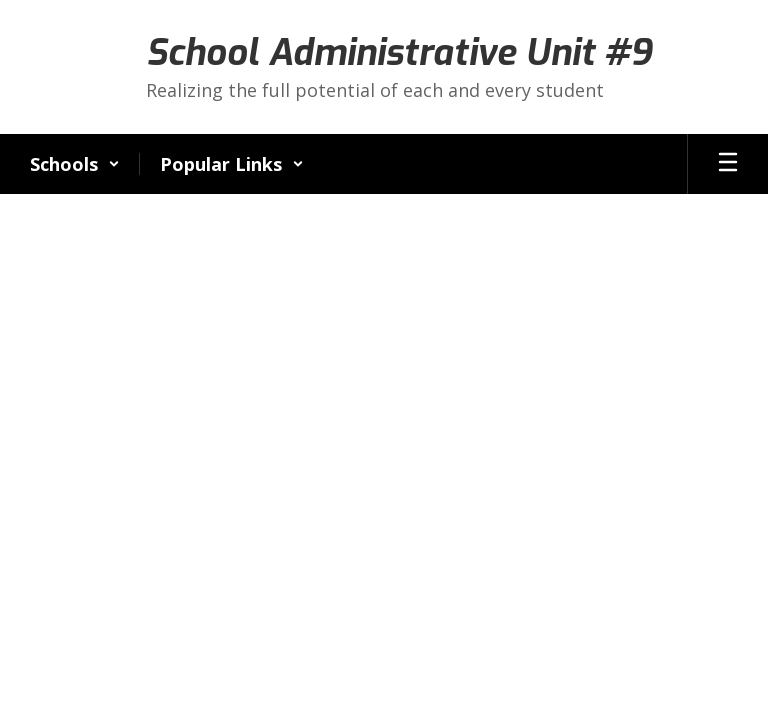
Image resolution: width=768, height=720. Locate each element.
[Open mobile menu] (728, 164)
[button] (75, 164)
